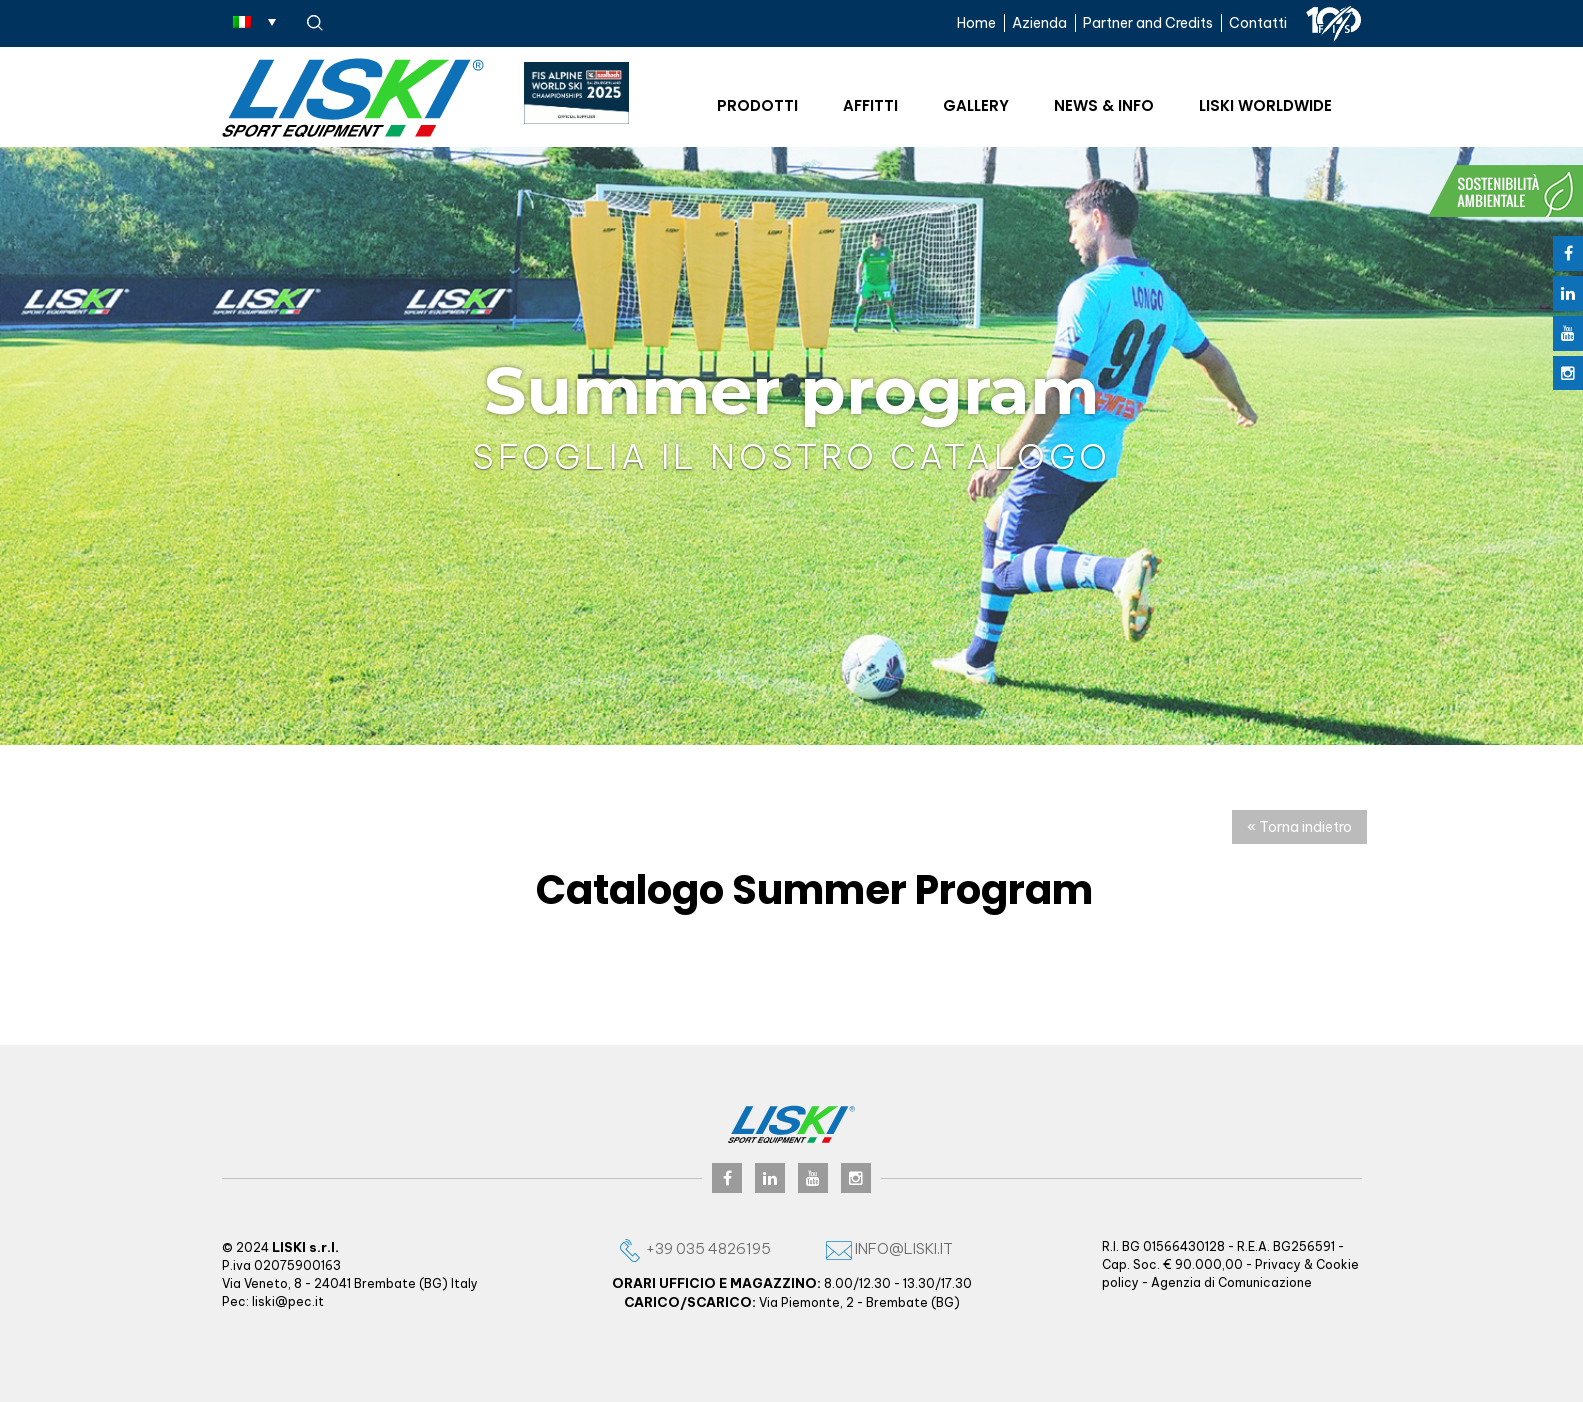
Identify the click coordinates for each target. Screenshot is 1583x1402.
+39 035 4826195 (694, 1248)
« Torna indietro (1299, 827)
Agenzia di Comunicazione (1231, 1282)
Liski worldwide (1265, 105)
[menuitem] (254, 21)
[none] (254, 21)
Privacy (1278, 1264)
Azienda (1039, 23)
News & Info (1104, 105)
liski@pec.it (288, 1301)
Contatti (1258, 23)
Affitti (870, 105)
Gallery (976, 105)
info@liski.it (889, 1248)
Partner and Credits (1148, 23)
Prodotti (757, 105)
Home (976, 23)
